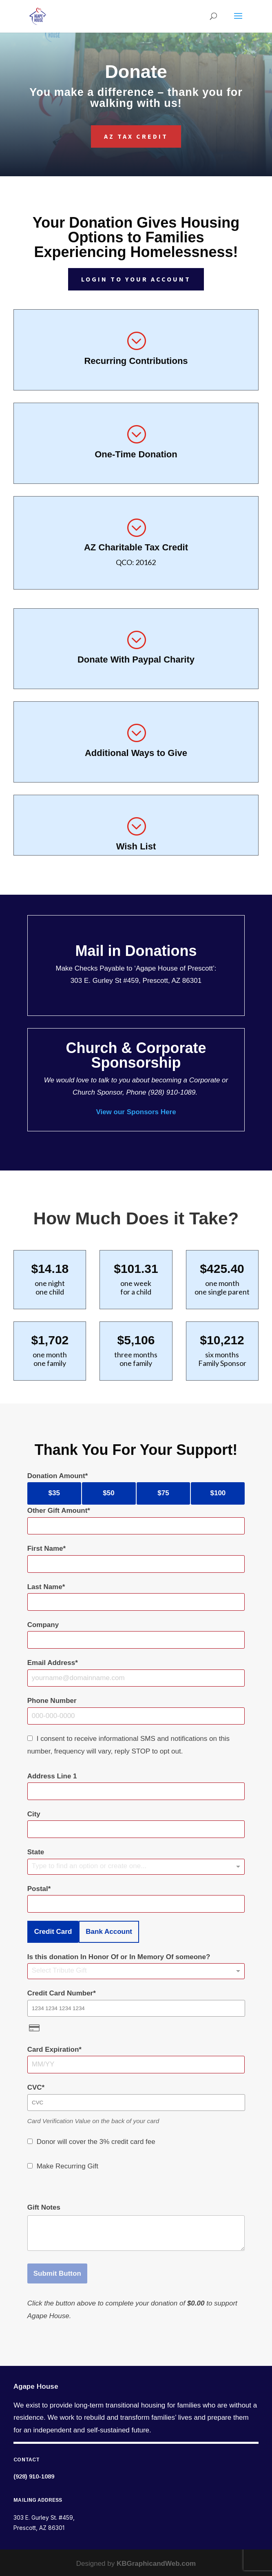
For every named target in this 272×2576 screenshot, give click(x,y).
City (33, 1814)
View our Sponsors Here (136, 1112)
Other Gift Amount (57, 1510)
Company (43, 1625)
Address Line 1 (52, 1776)
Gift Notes (43, 2207)
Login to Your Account (136, 279)
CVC (34, 2087)
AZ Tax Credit (136, 136)
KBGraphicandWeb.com (156, 2563)
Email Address (51, 1663)
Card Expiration (53, 2049)
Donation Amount (56, 1476)
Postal (37, 1889)
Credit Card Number (60, 1993)
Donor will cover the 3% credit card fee (96, 2142)
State (35, 1852)
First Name (45, 1548)
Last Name (44, 1587)
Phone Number (52, 1701)
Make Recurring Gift (67, 2166)
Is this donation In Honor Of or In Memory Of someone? (118, 1957)
